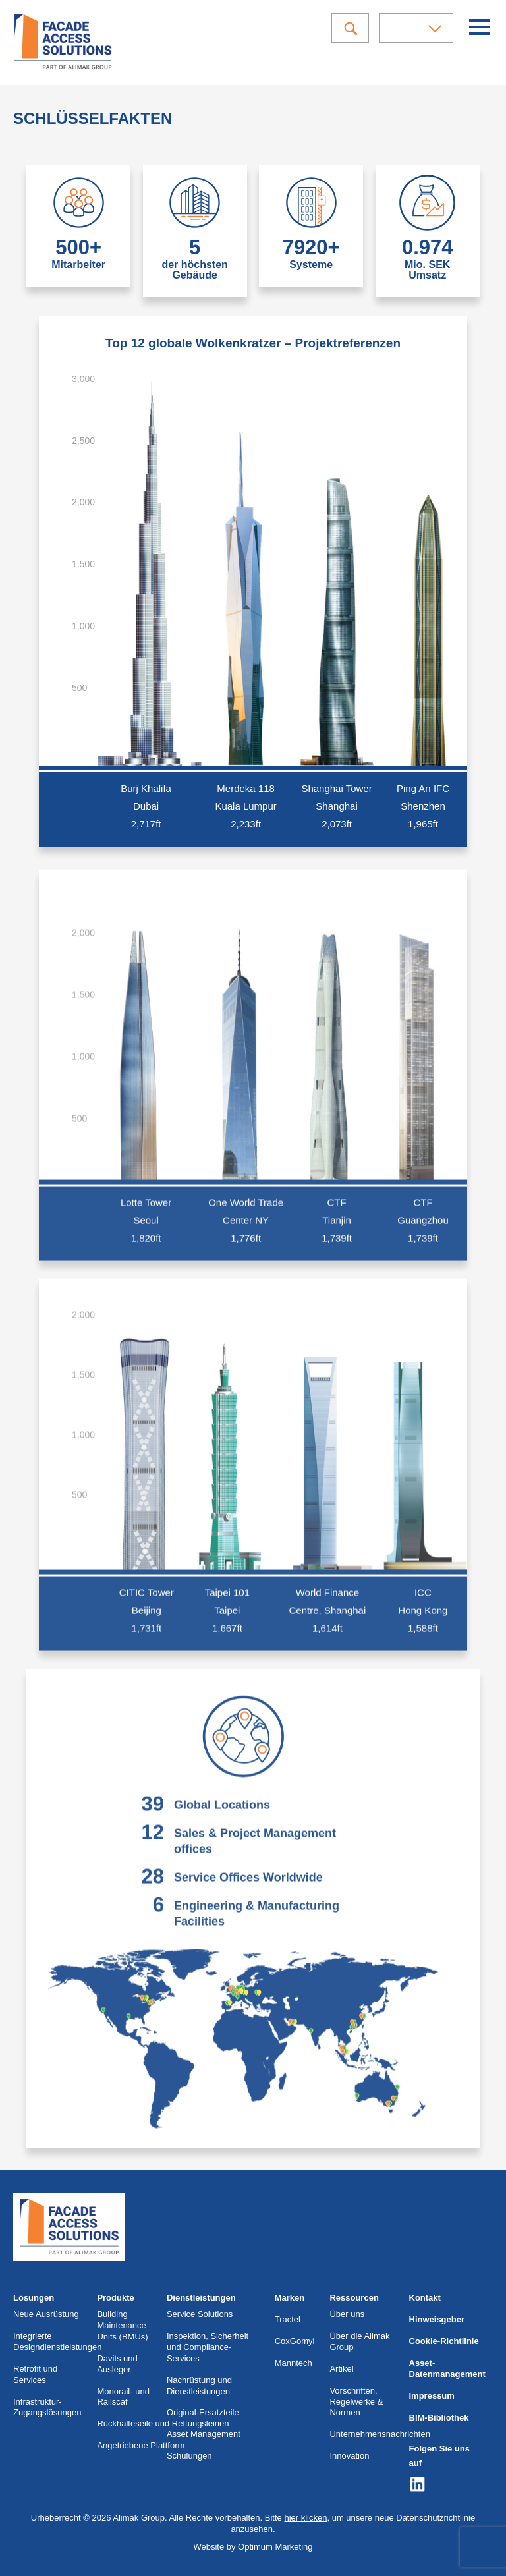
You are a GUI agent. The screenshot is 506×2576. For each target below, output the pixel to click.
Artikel (341, 2369)
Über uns (346, 2314)
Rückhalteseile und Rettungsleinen (163, 2423)
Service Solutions (200, 2314)
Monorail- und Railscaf (123, 2396)
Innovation (349, 2456)
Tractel (287, 2319)
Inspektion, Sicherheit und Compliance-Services (207, 2347)
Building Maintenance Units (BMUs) (122, 2325)
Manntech (293, 2363)
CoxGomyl (295, 2341)
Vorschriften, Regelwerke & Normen (356, 2402)
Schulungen (189, 2456)
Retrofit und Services (35, 2374)
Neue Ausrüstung (46, 2314)
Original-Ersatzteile (203, 2412)
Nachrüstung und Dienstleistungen (199, 2385)
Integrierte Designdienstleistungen (57, 2341)
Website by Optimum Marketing (252, 2547)
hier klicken (305, 2518)
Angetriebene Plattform (140, 2445)
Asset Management (203, 2434)
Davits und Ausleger (117, 2363)
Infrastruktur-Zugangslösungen (47, 2407)
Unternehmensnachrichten (379, 2434)
